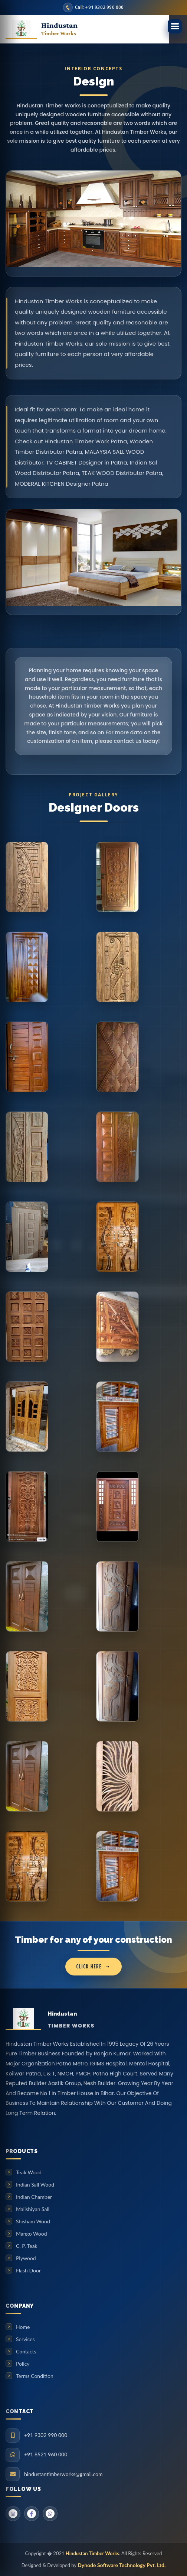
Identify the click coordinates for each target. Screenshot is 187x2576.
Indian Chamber (34, 2197)
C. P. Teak (26, 2246)
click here (89, 1967)
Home (23, 2327)
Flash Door (28, 2270)
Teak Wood (29, 2172)
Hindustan (59, 29)
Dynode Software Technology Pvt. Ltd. (121, 2565)
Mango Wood (31, 2233)
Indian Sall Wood (35, 2184)
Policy (23, 2363)
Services (25, 2339)
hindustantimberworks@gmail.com (63, 2474)
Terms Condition (34, 2376)
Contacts (26, 2351)
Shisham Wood (33, 2221)
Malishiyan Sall (32, 2209)
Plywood (26, 2258)
